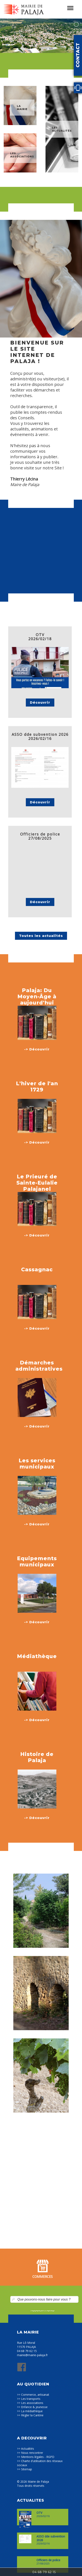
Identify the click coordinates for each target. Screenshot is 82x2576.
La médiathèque (32, 2411)
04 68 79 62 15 (27, 2351)
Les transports (30, 2399)
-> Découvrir (37, 1049)
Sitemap (26, 2469)
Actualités (27, 2449)
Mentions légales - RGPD (37, 2457)
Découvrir (40, 702)
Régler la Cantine (32, 2415)
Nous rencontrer (32, 2453)
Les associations (32, 2403)
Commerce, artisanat (35, 2395)
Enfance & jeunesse (34, 2407)
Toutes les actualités (41, 936)
